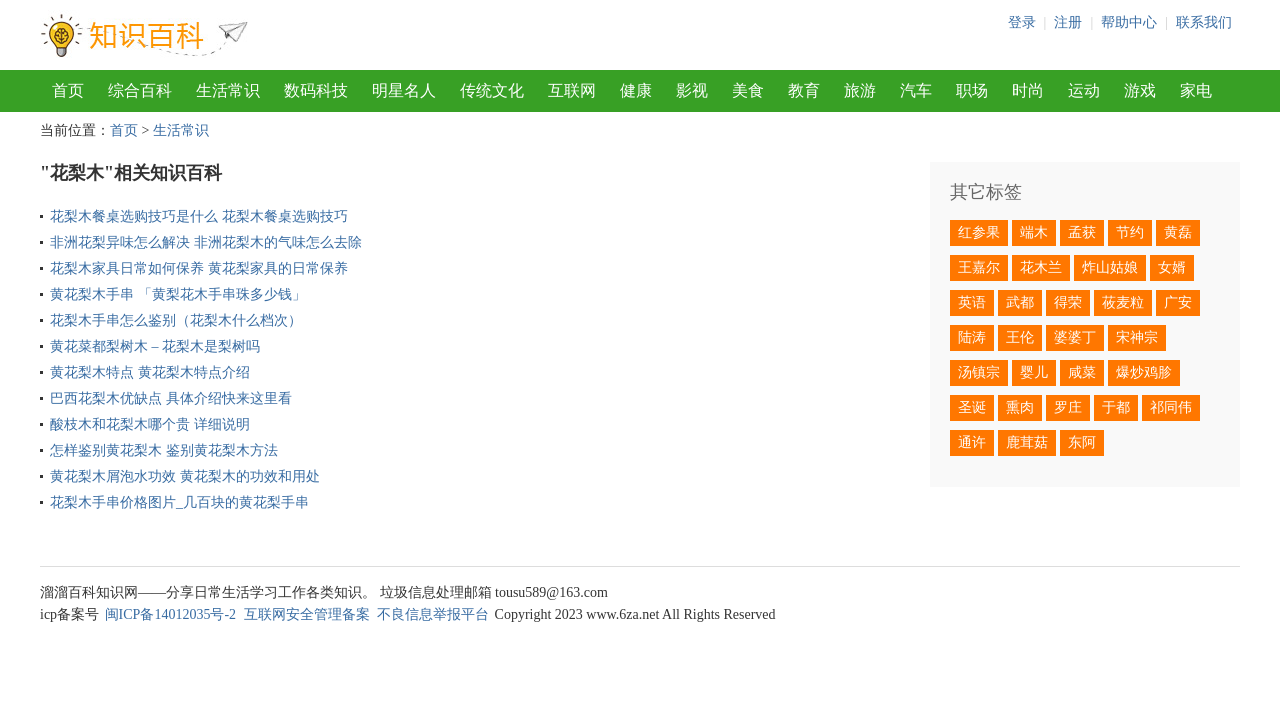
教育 (804, 90)
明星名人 (404, 90)
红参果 (979, 232)
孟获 (1082, 232)
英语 (972, 302)
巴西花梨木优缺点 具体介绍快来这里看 (171, 398)
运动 (1084, 90)
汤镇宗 (979, 372)
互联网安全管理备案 (307, 614)
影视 (692, 90)
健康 (636, 90)
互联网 (572, 90)
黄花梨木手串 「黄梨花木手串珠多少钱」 (178, 294)
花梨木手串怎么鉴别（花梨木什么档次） (176, 320)
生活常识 (228, 90)
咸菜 (1082, 372)
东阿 (1082, 442)
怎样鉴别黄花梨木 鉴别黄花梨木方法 (164, 450)
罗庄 (1068, 407)
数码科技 (316, 90)
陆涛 (972, 337)
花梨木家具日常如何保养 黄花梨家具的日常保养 (199, 268)
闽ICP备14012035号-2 (170, 614)
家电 (1196, 90)
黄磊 (1178, 232)
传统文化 (492, 90)
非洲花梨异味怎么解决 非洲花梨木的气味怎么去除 (206, 242)
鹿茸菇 (1027, 442)
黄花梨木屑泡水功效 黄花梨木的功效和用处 (185, 476)
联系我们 (1204, 22)
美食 (748, 90)
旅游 (860, 90)
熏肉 (1020, 407)
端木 (1034, 232)
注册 (1068, 22)
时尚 (1028, 90)
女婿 (1172, 267)
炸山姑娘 (1110, 267)
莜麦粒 (1123, 302)
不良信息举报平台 (433, 614)
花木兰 (1041, 267)
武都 (1020, 302)
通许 (972, 442)
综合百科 (140, 90)
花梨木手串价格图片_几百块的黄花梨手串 (179, 502)
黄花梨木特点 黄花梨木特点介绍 (150, 372)
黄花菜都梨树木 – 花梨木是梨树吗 (155, 346)
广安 (1178, 302)
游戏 (1140, 90)
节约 (1130, 232)
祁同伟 (1171, 407)
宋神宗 (1137, 337)
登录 (1022, 22)
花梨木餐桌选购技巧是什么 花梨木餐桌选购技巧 (199, 216)
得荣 (1068, 302)
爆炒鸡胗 (1144, 372)
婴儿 (1034, 372)
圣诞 (972, 407)
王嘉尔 (979, 267)
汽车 (916, 90)
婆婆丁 (1075, 337)
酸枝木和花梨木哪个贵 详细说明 (150, 424)
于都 (1116, 407)
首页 (68, 90)
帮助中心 (1129, 22)
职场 (972, 90)
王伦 (1020, 337)
